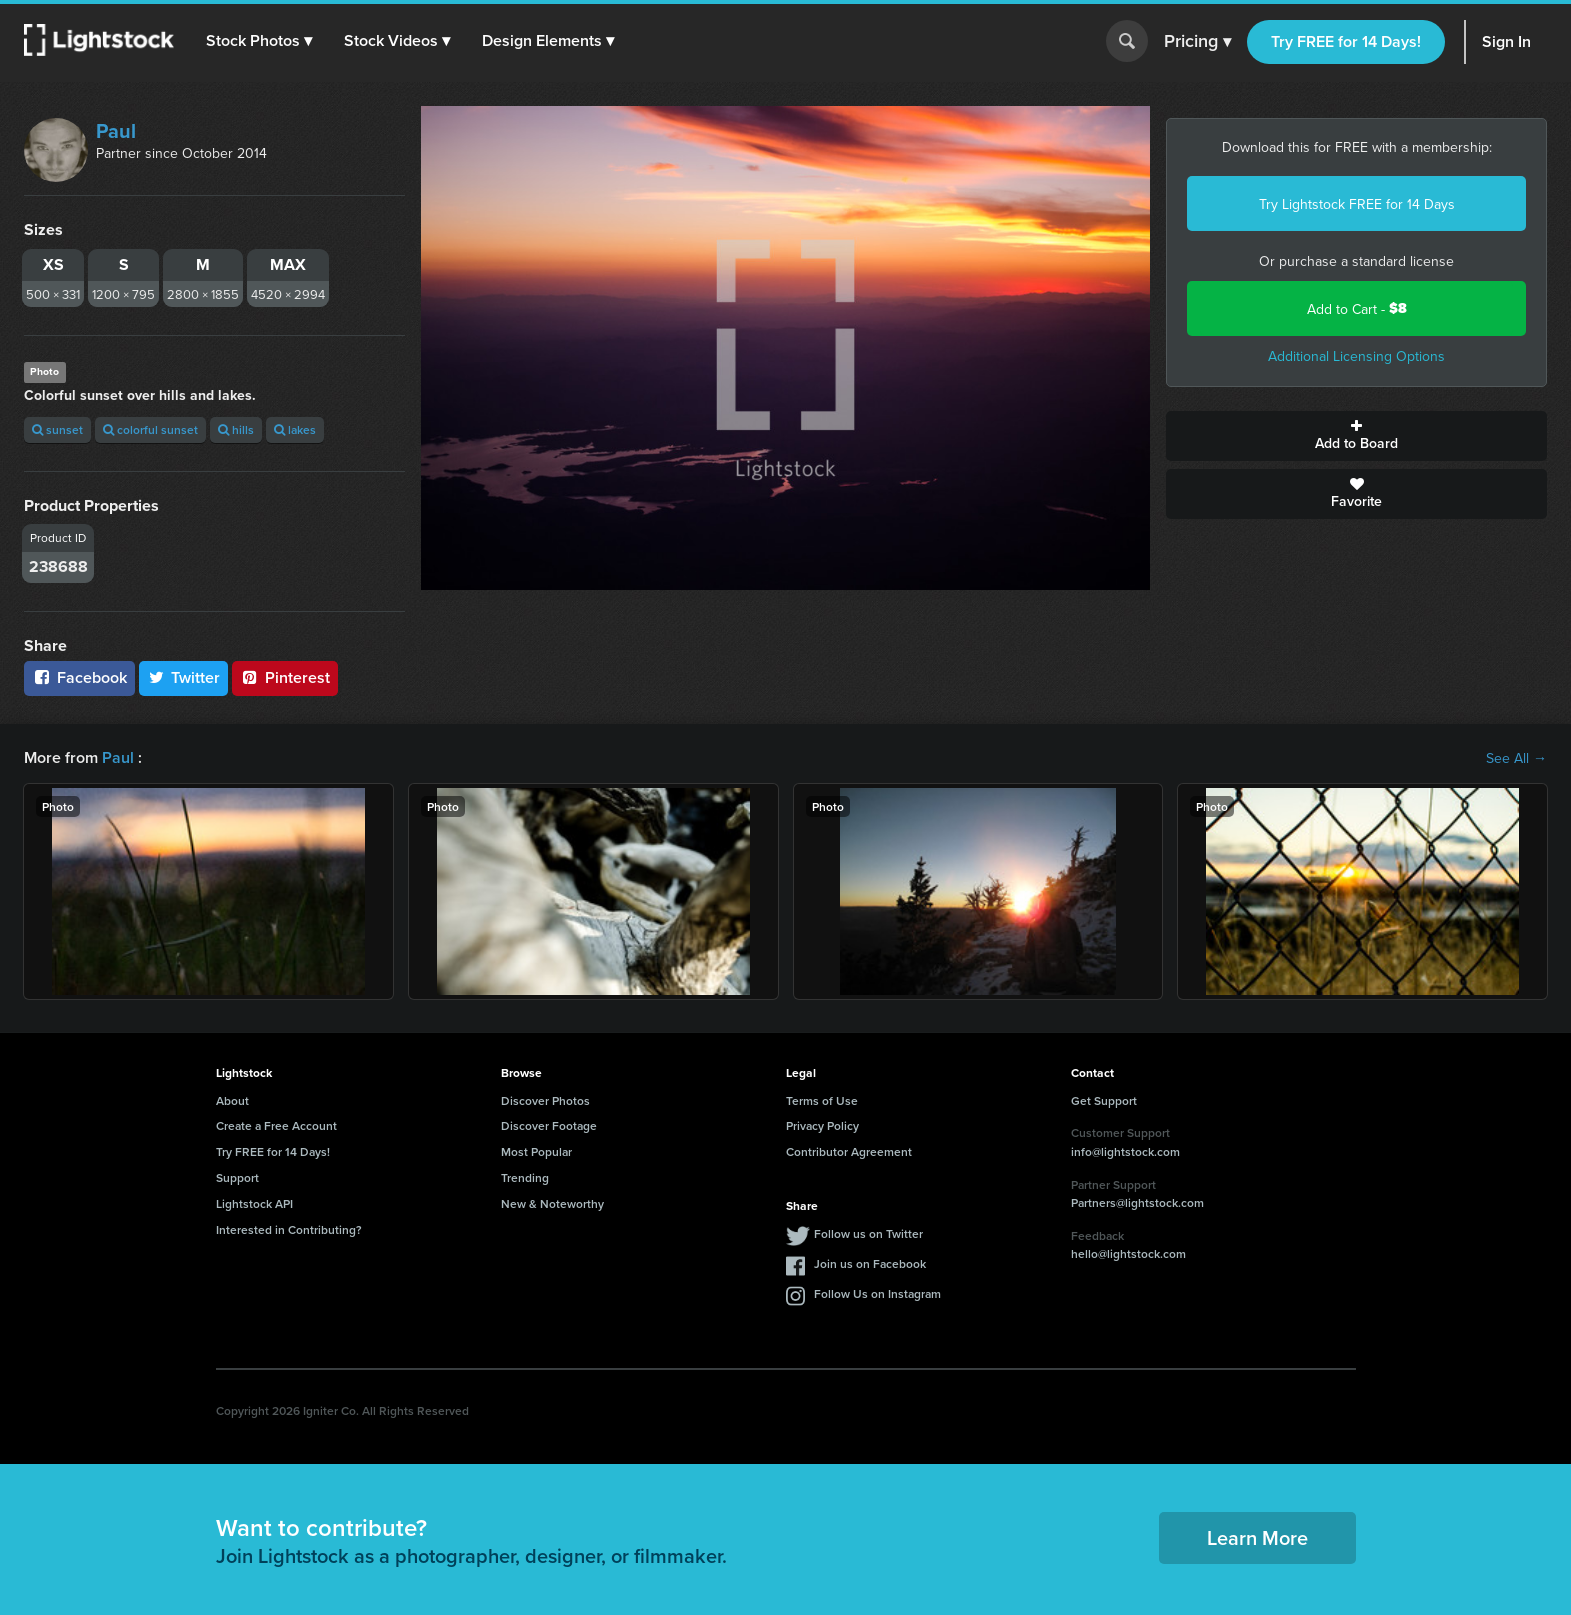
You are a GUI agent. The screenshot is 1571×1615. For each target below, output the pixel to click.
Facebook (79, 677)
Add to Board (1356, 436)
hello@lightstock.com (1128, 1253)
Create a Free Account (276, 1125)
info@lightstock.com (1125, 1151)
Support (237, 1177)
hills (236, 429)
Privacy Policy (822, 1125)
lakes (295, 429)
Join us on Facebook (870, 1263)
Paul (116, 130)
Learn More (1257, 1537)
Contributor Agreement (849, 1151)
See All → (1516, 758)
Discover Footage (549, 1125)
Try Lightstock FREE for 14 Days (1357, 204)
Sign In (1506, 41)
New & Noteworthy (552, 1203)
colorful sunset (150, 429)
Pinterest (285, 677)
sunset (57, 429)
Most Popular (536, 1151)
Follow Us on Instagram (877, 1293)
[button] (259, 41)
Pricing (1197, 42)
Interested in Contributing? (289, 1229)
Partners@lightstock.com (1137, 1202)
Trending (525, 1177)
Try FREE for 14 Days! (1346, 41)
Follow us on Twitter (868, 1233)
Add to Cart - (1357, 308)
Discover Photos (545, 1100)
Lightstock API (254, 1203)
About (232, 1100)
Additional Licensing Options (1356, 356)
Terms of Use (822, 1100)
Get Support (1104, 1100)
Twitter (184, 677)
